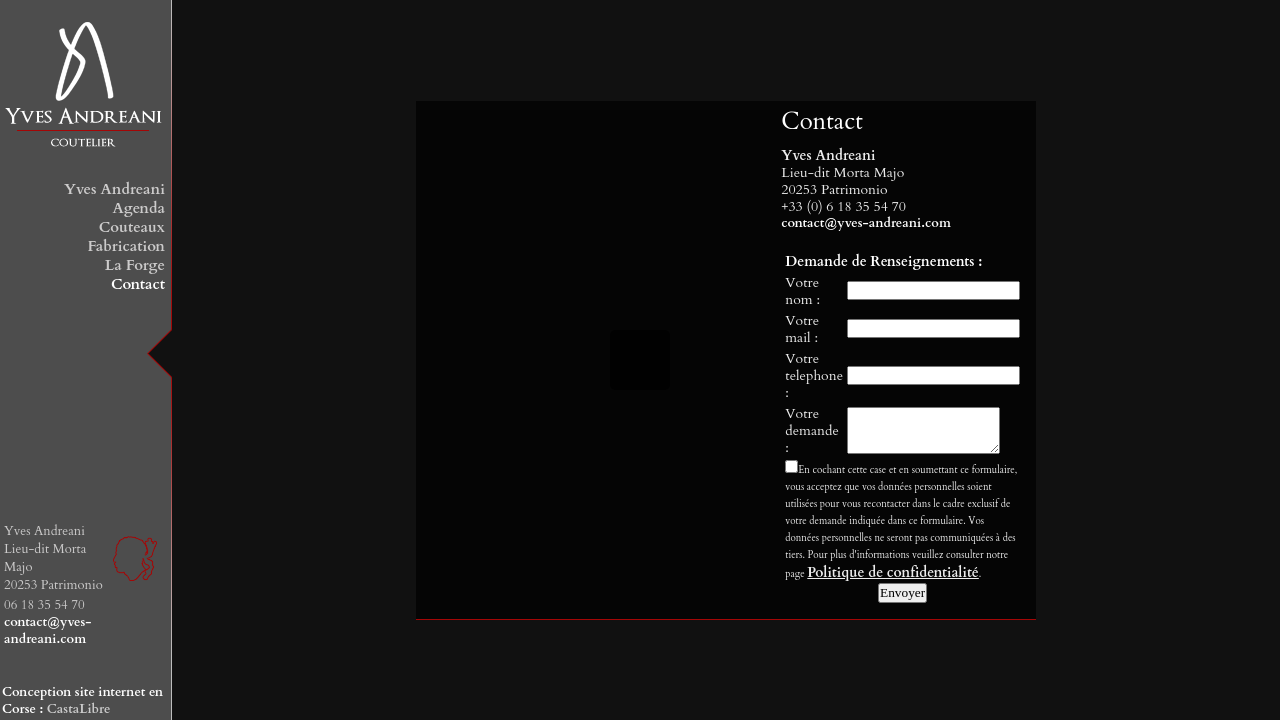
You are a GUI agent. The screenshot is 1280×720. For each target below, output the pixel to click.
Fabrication (126, 246)
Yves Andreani (114, 189)
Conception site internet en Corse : (82, 700)
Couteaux (132, 227)
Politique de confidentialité (892, 574)
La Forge (135, 265)
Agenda (138, 208)
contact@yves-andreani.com (47, 630)
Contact (138, 284)
